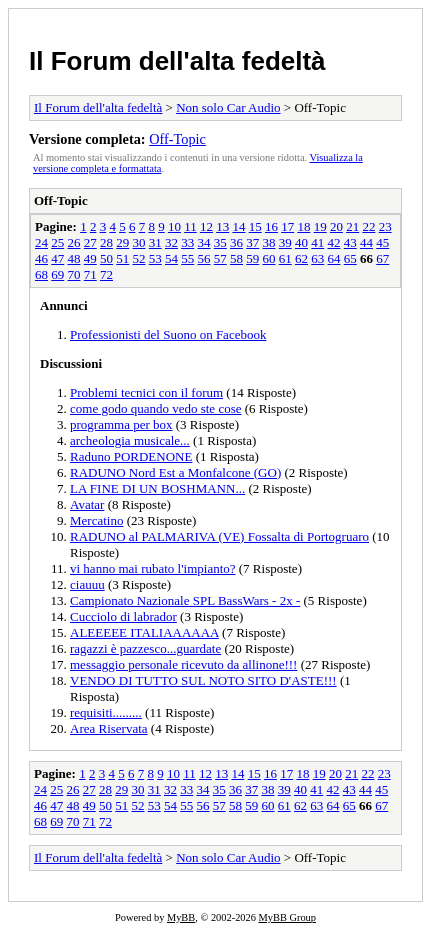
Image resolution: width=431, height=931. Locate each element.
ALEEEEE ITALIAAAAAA (144, 632)
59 (252, 258)
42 (334, 242)
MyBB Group (287, 917)
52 (139, 258)
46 (41, 258)
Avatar (87, 504)
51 (122, 258)
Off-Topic (177, 139)
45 (382, 242)
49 (90, 258)
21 (352, 226)
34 (204, 242)
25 (57, 242)
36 (236, 242)
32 (171, 242)
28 (106, 242)
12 (206, 226)
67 (382, 258)
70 (74, 274)
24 (41, 242)
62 (301, 258)
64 (334, 258)
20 (336, 226)
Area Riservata (109, 728)
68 (41, 274)
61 (285, 258)
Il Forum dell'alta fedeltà (177, 61)
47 (57, 258)
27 (90, 242)
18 (303, 226)
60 (269, 258)
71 (90, 274)
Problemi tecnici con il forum (146, 392)
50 (106, 258)
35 (220, 242)
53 (155, 258)
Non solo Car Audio (228, 107)
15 (255, 226)
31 (155, 242)
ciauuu (87, 584)
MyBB (181, 917)
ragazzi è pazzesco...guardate (145, 648)
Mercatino (96, 520)
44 (366, 242)
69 (57, 274)
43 (350, 242)
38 (269, 242)
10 (174, 226)
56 (204, 258)
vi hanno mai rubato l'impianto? (153, 568)
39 (285, 242)
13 (222, 226)
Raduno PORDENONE (131, 456)
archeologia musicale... (130, 440)
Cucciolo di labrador (123, 616)
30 (139, 242)
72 (106, 274)
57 (220, 258)
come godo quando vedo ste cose (155, 408)
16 (271, 226)
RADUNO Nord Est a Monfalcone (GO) (175, 472)
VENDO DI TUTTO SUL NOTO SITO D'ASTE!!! (203, 680)
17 (287, 226)
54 (171, 258)
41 (317, 242)
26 (74, 242)
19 (320, 226)
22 (368, 226)
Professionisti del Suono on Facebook (168, 334)
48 (74, 258)
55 (187, 258)
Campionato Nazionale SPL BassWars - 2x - (185, 600)
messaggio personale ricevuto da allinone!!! (183, 664)
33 (187, 242)
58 (236, 258)
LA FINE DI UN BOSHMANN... (157, 488)
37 (252, 242)
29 (122, 242)
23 (385, 226)
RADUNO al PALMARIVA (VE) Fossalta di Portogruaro (219, 536)
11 (190, 226)
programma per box (121, 424)
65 (350, 258)
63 (317, 258)
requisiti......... (106, 712)
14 (238, 226)
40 (301, 242)
